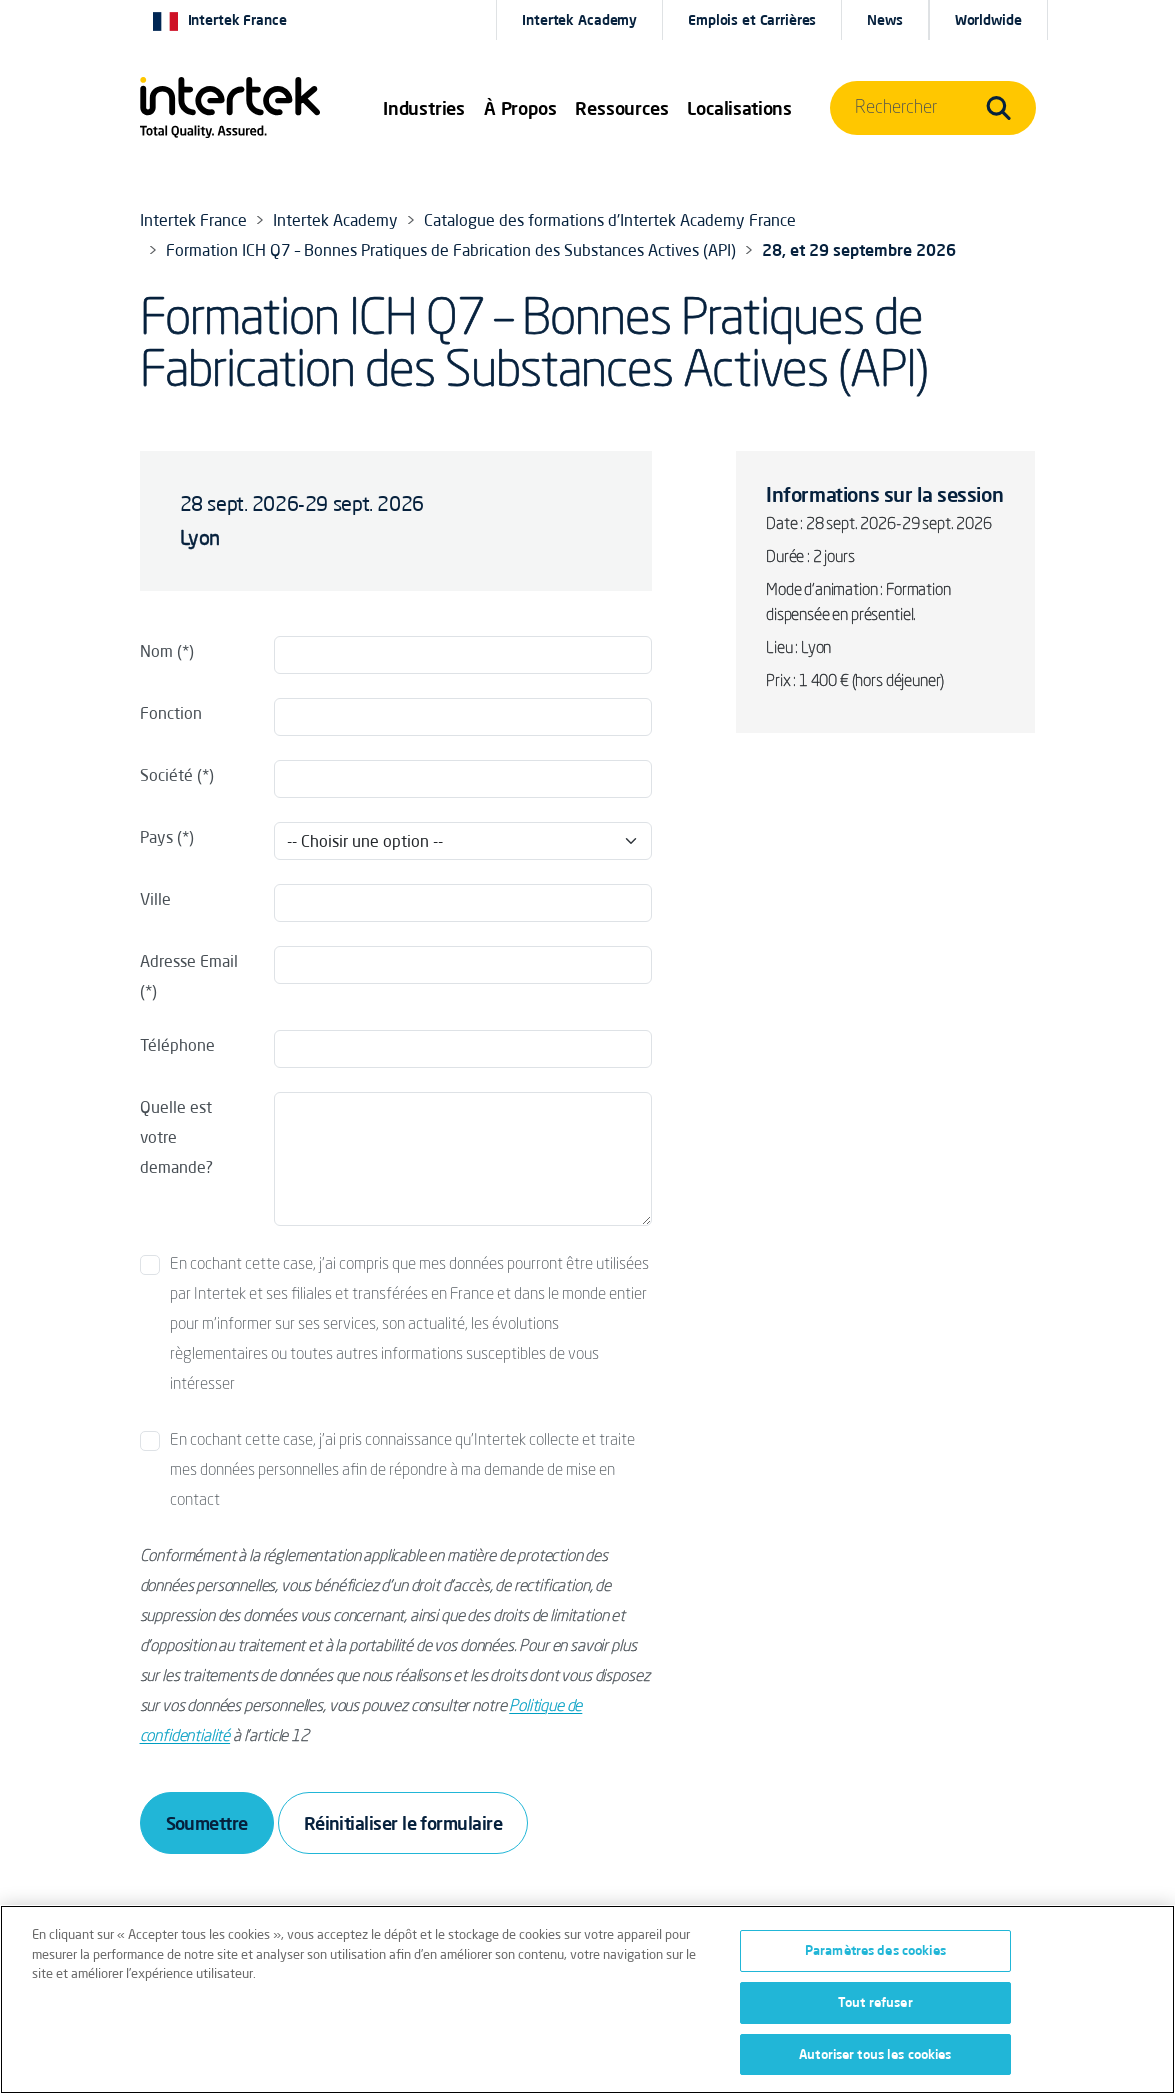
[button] (424, 108)
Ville (155, 899)
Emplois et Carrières (752, 20)
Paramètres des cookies (875, 1956)
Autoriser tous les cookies (875, 2060)
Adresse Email (189, 961)
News (884, 20)
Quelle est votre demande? (176, 1137)
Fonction (171, 713)
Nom (156, 651)
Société (166, 775)
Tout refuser (875, 2008)
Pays (156, 837)
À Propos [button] (520, 108)
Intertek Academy (579, 20)
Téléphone (177, 1045)
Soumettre (207, 1823)
